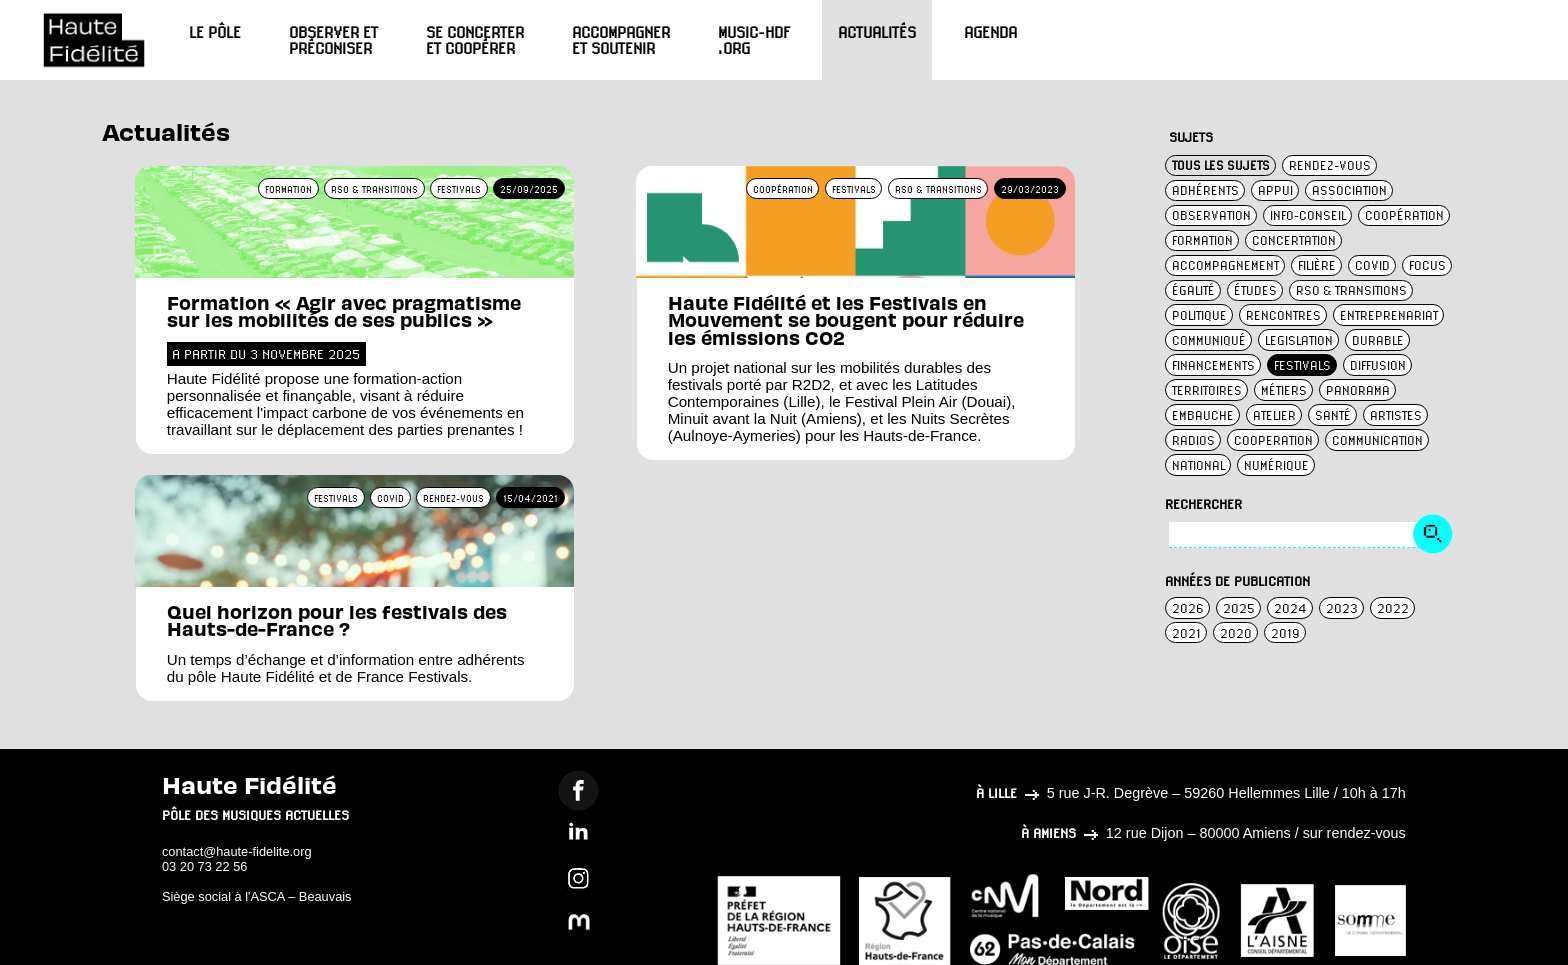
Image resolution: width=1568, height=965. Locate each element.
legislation (1299, 340)
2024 (1290, 608)
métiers (1284, 390)
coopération (1404, 215)
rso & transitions (1351, 290)
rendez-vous (1330, 165)
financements (1213, 365)
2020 (1236, 633)
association (1349, 190)
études (1255, 290)
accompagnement (1225, 265)
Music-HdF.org (754, 40)
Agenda (990, 32)
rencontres (1283, 315)
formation (1202, 240)
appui (1275, 190)
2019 (1285, 633)
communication (1377, 440)
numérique (1276, 465)
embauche (1203, 415)
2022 (1393, 608)
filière (1317, 265)
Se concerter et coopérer (475, 40)
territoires (1207, 390)
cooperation (1273, 440)
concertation (1294, 240)
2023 (1342, 608)
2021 (1186, 633)
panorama (1358, 390)
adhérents (1205, 190)
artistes (1396, 415)
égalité (1193, 290)
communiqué (1209, 340)
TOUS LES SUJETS (1221, 165)
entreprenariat (1389, 315)
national (1198, 465)
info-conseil (1308, 215)
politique (1199, 315)
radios (1193, 440)
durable (1378, 340)
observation (1211, 215)
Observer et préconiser (333, 40)
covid (1372, 265)
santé (1333, 415)
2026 (1188, 608)
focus (1427, 265)
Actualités (877, 32)
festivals (1302, 365)
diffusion (1378, 365)
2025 (1239, 608)
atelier (1274, 415)
